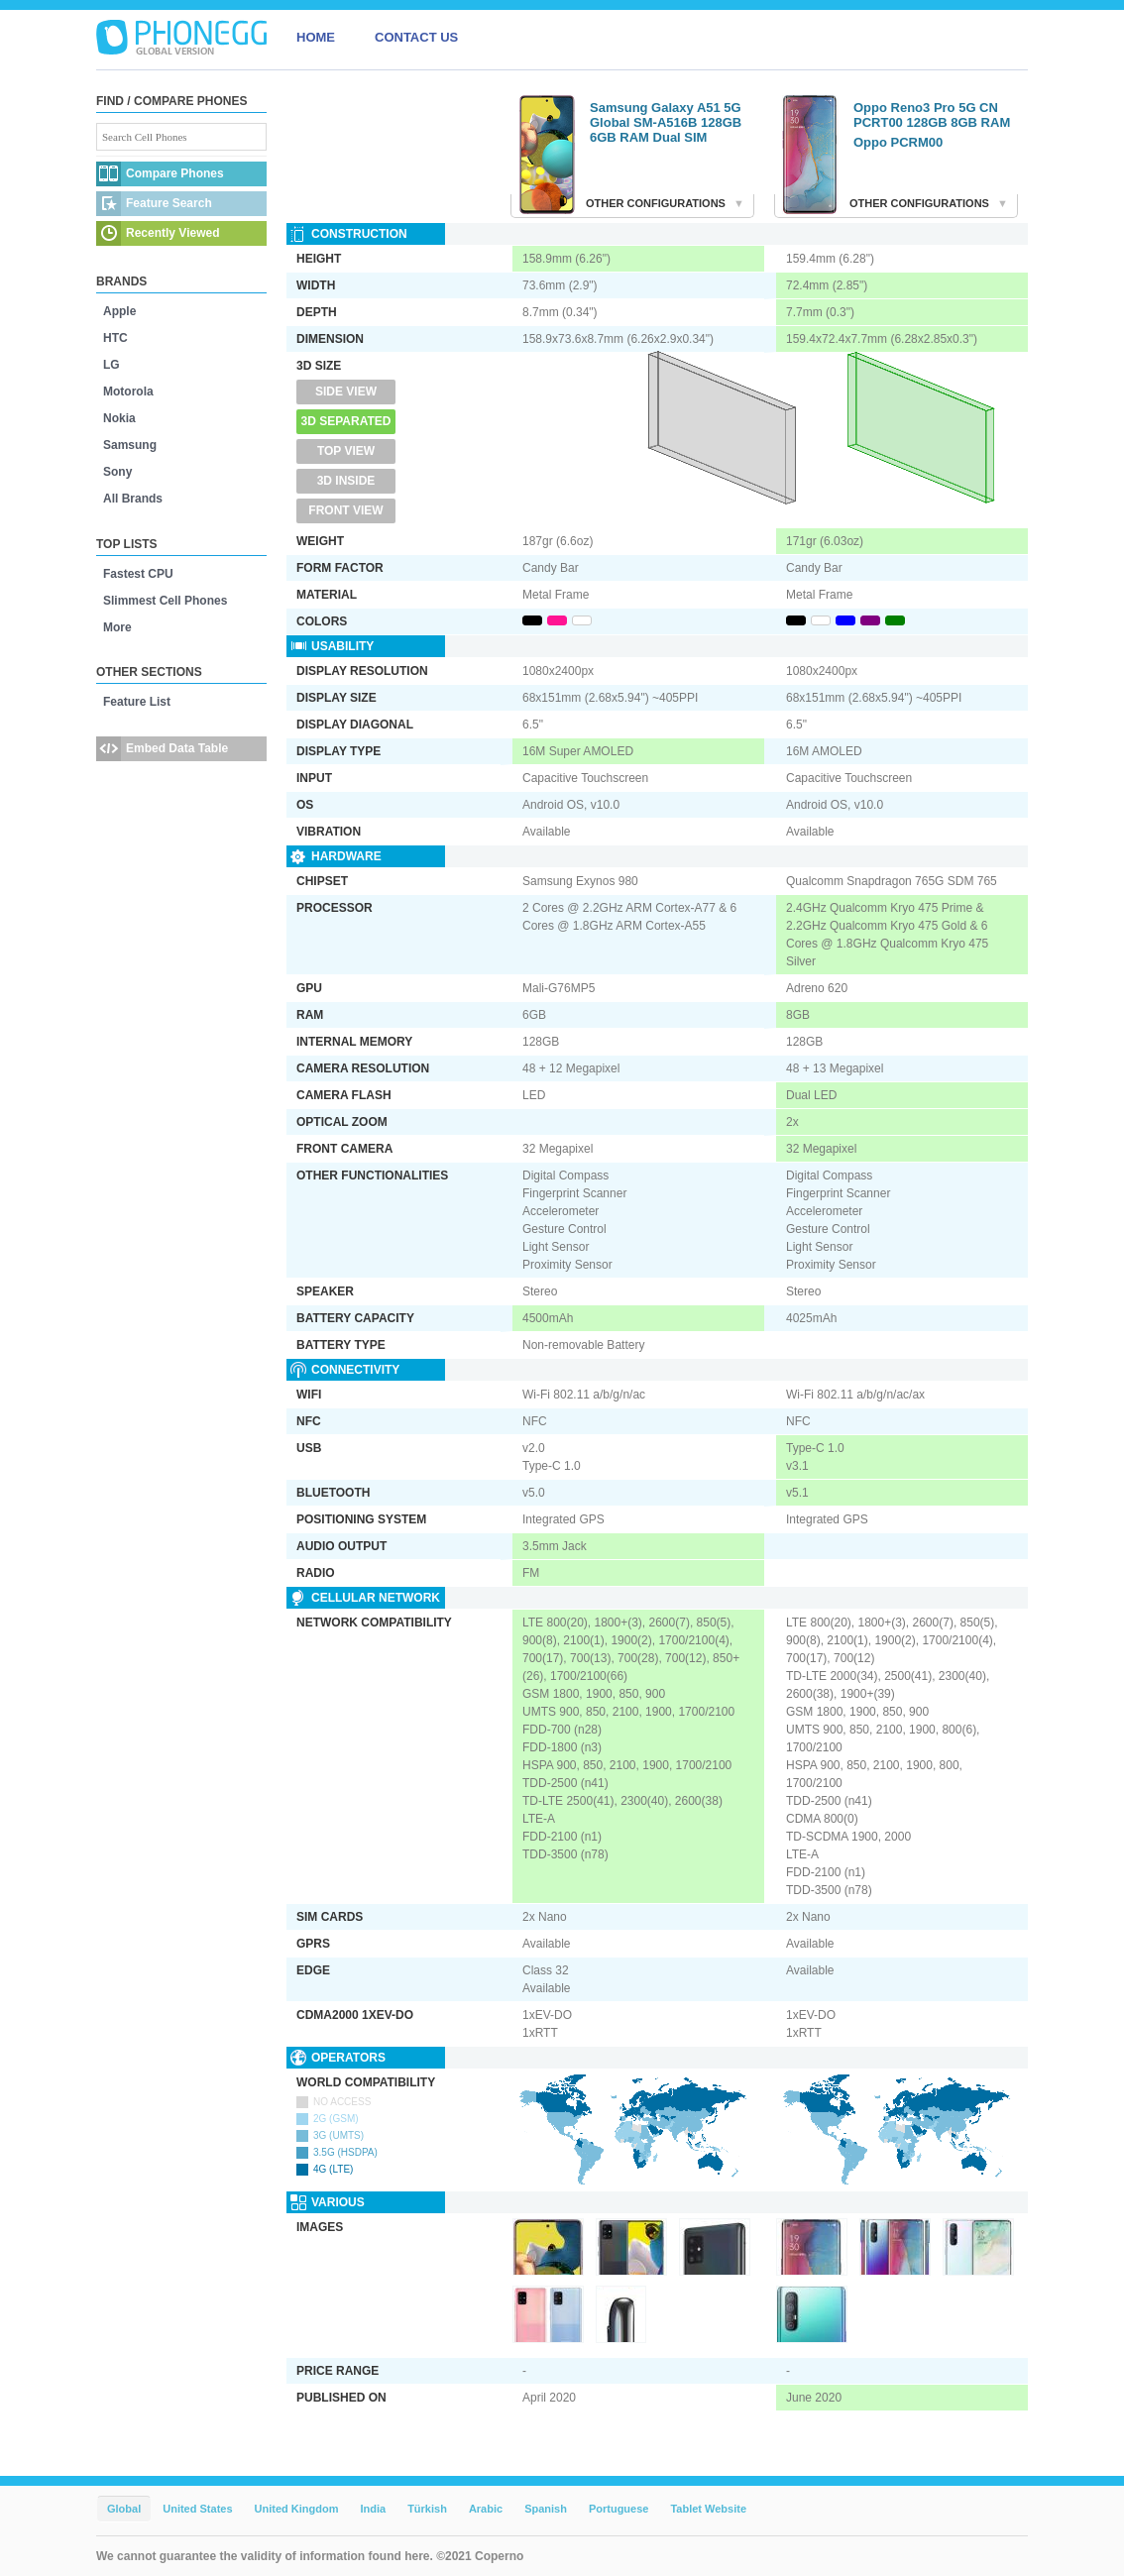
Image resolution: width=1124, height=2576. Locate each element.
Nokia (119, 418)
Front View (345, 510)
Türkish (427, 2509)
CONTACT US (416, 37)
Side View (346, 391)
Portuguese (619, 2509)
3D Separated (346, 421)
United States (197, 2509)
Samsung (130, 445)
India (373, 2509)
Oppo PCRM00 (898, 142)
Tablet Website (708, 2509)
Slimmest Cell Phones (165, 601)
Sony (117, 472)
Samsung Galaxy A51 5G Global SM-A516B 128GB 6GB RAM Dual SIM (665, 122)
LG (111, 365)
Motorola (128, 391)
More (117, 627)
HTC (115, 338)
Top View (346, 451)
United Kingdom (297, 2509)
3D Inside (346, 481)
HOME (315, 37)
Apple (119, 311)
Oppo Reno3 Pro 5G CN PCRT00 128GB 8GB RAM (931, 115)
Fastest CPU (138, 574)
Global (124, 2509)
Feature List (136, 702)
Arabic (486, 2509)
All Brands (133, 498)
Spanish (545, 2509)
